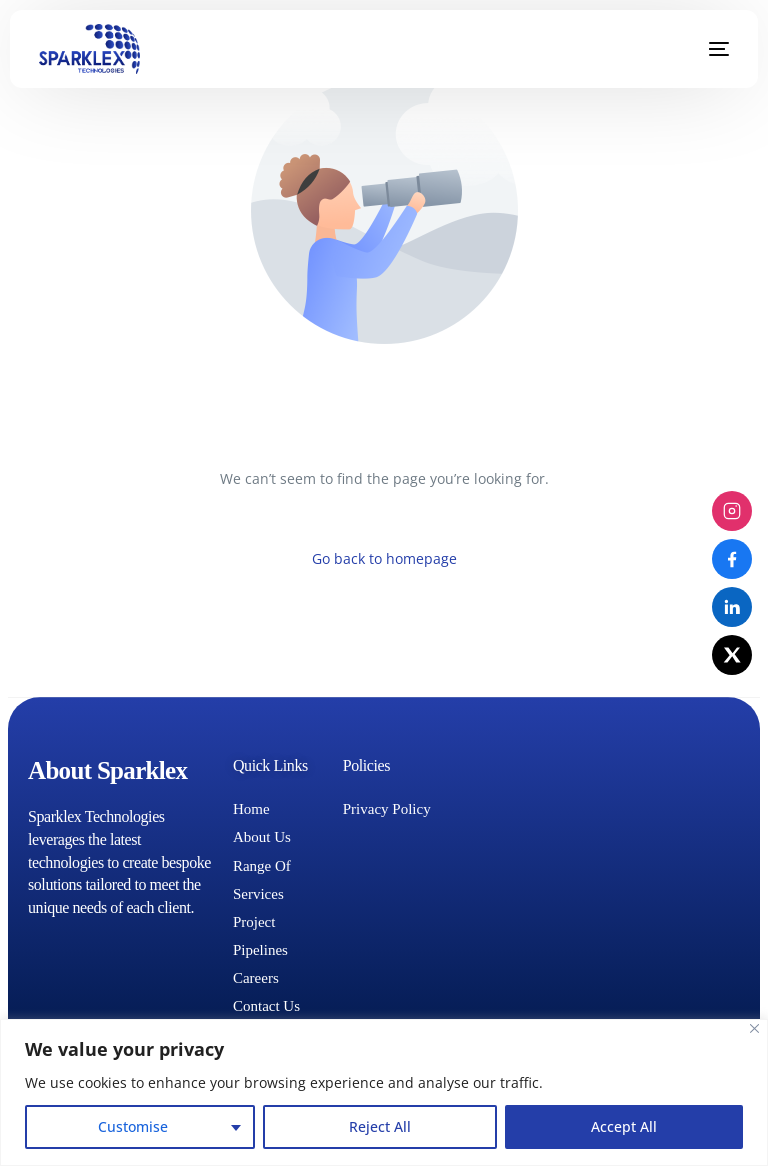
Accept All (624, 1126)
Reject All (380, 1126)
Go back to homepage (384, 558)
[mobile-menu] (704, 49)
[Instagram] (732, 511)
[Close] (754, 1028)
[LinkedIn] (732, 607)
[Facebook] (732, 559)
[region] (384, 1092)
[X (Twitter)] (732, 655)
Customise (133, 1126)
